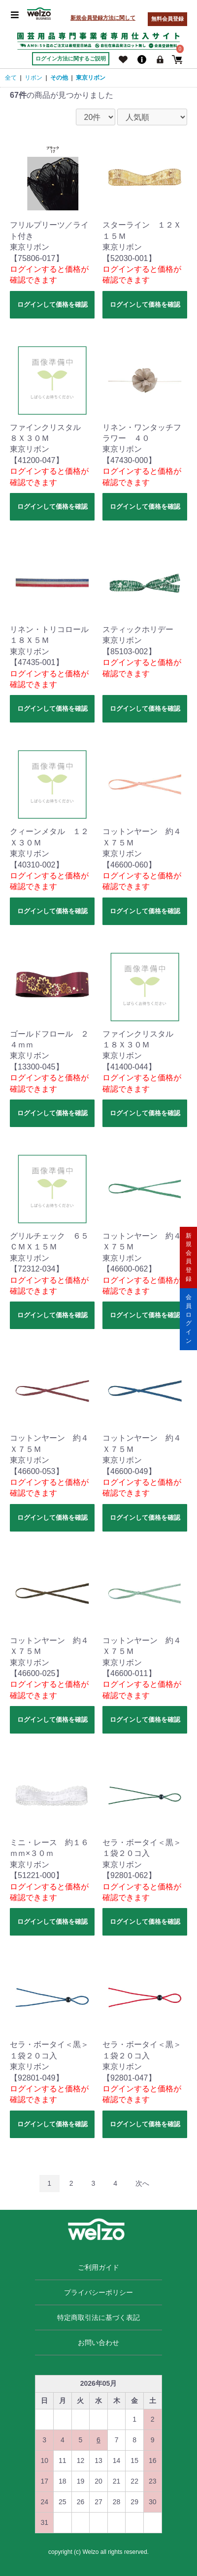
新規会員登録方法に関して (102, 18)
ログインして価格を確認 (52, 304)
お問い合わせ (98, 2342)
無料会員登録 (167, 19)
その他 (59, 77)
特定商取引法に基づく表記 (98, 2317)
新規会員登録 (189, 1257)
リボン (33, 77)
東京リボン (90, 77)
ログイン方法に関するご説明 (70, 58)
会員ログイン (189, 1318)
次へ (142, 2183)
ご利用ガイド (98, 2267)
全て (11, 77)
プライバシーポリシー (98, 2292)
